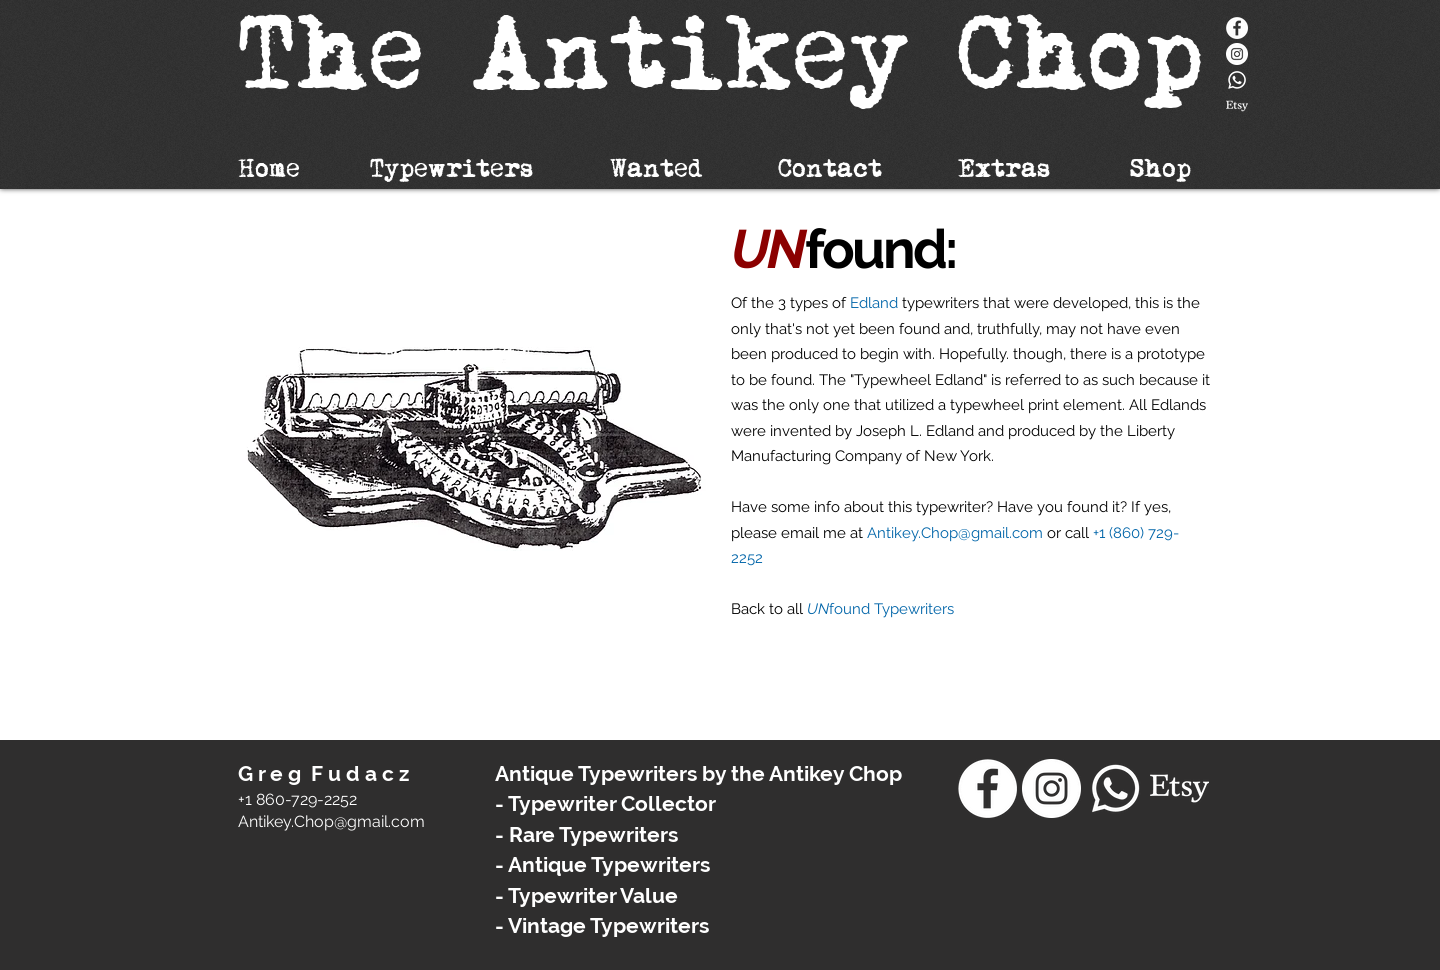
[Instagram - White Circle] (1237, 54)
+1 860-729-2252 (297, 799)
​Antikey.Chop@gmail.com (331, 821)
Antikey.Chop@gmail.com (955, 533)
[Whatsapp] (1237, 80)
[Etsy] (1237, 106)
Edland (874, 303)
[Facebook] (1237, 28)
